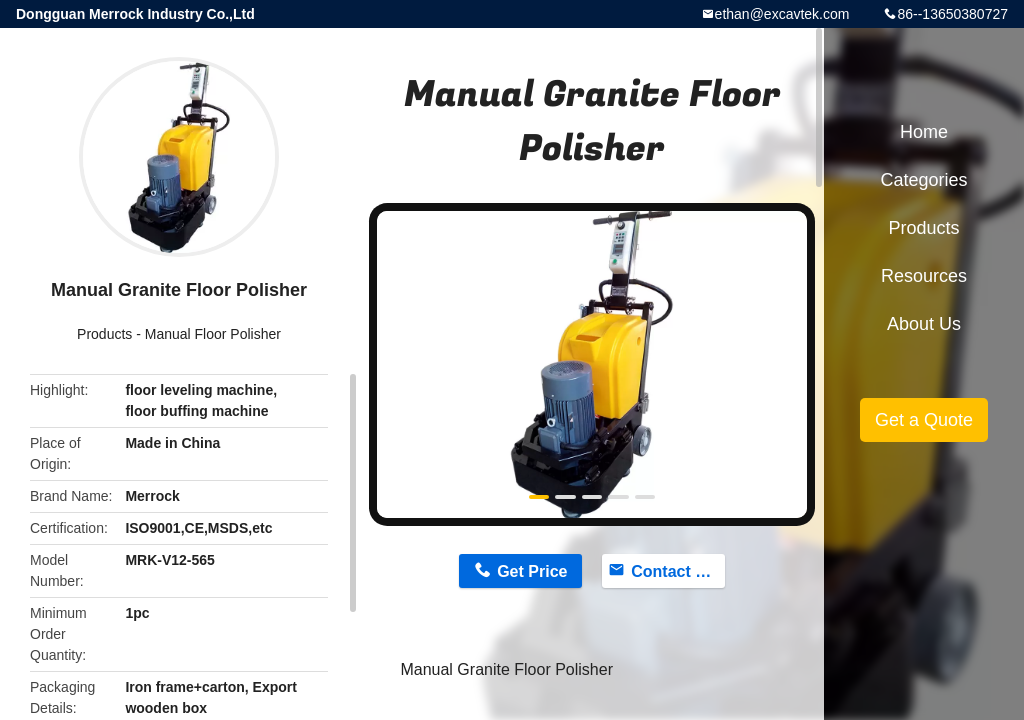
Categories (923, 180)
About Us (924, 324)
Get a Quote (924, 420)
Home (924, 132)
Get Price (532, 571)
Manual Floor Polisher (213, 334)
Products (104, 334)
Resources (924, 276)
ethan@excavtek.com (782, 14)
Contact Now (678, 571)
